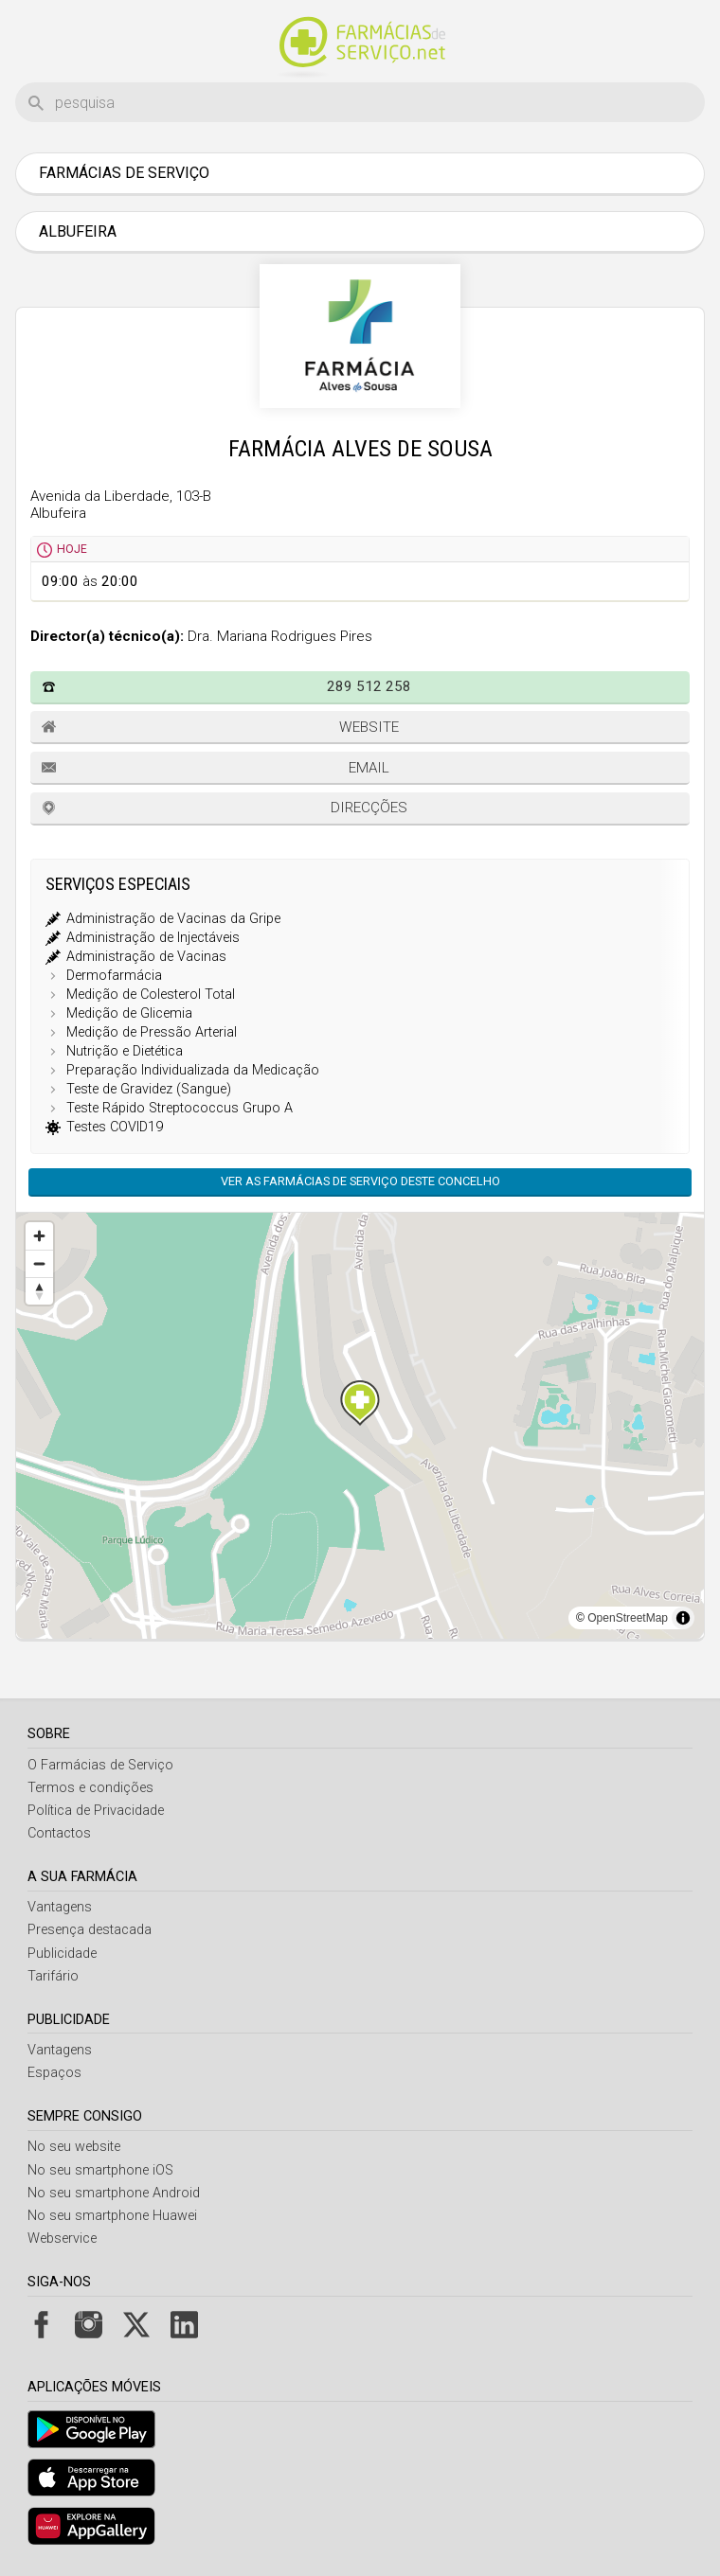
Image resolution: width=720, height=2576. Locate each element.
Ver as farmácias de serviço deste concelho (360, 1181)
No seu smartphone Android (113, 2193)
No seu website (73, 2147)
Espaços (54, 2073)
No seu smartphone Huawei (112, 2216)
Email (369, 767)
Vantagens (59, 1907)
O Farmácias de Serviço (100, 1765)
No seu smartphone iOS (100, 2170)
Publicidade (62, 1953)
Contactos (59, 1833)
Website (369, 727)
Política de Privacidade (95, 1811)
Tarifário (53, 1976)
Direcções (369, 807)
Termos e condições (90, 1788)
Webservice (62, 2238)
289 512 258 (369, 686)
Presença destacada (89, 1930)
